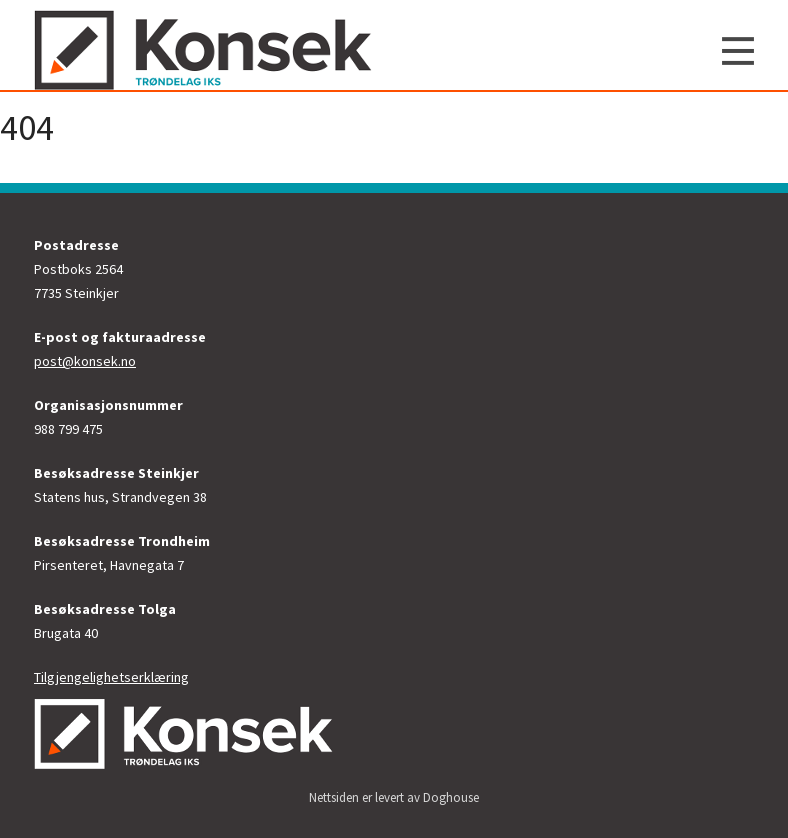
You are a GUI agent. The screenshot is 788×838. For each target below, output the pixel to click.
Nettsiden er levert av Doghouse (394, 797)
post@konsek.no (85, 361)
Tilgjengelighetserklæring (111, 677)
